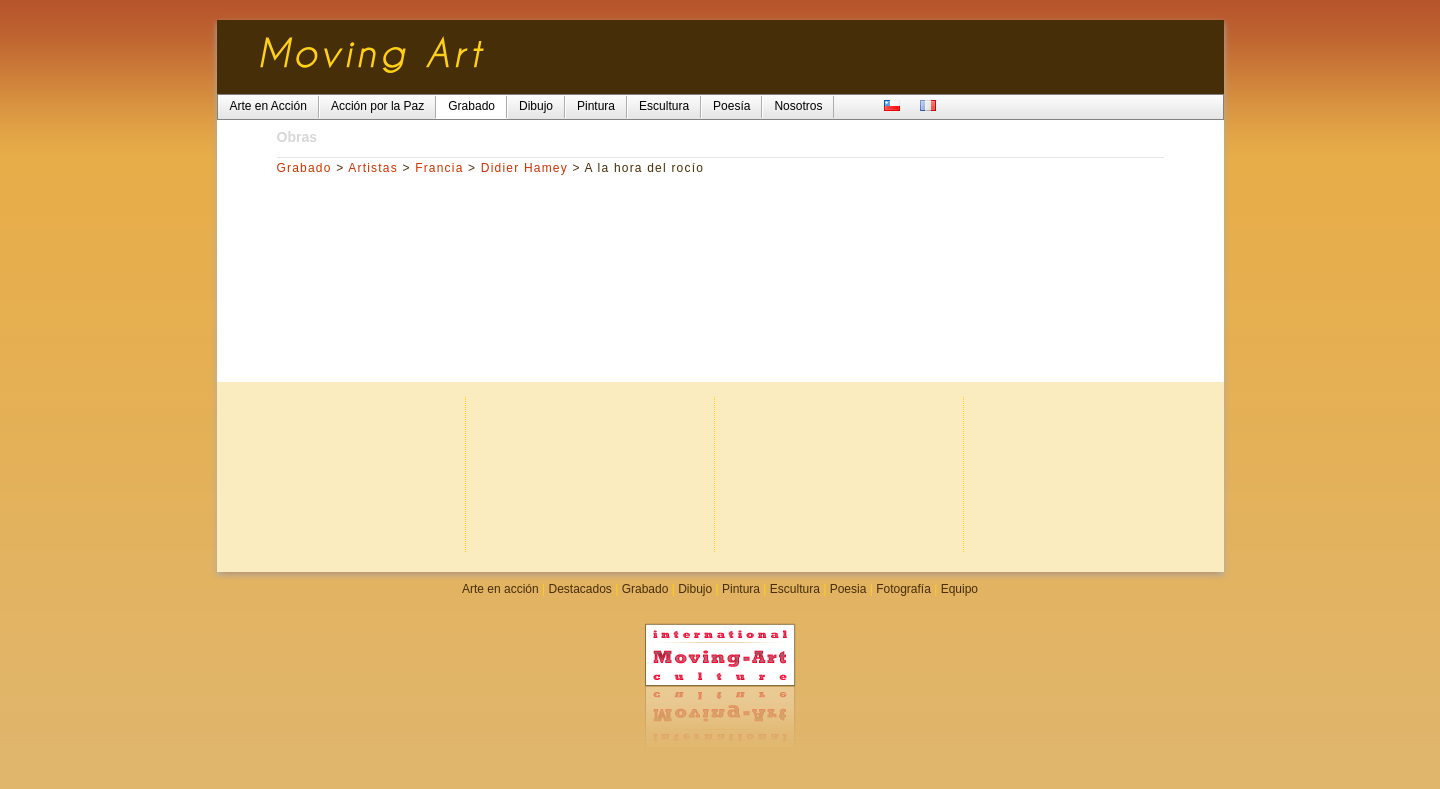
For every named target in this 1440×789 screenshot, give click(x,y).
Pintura (741, 589)
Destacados (579, 589)
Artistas (373, 168)
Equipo (959, 589)
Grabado (304, 168)
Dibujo (695, 589)
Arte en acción (500, 589)
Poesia (848, 589)
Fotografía (903, 589)
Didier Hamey (524, 168)
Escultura (795, 589)
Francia (439, 168)
